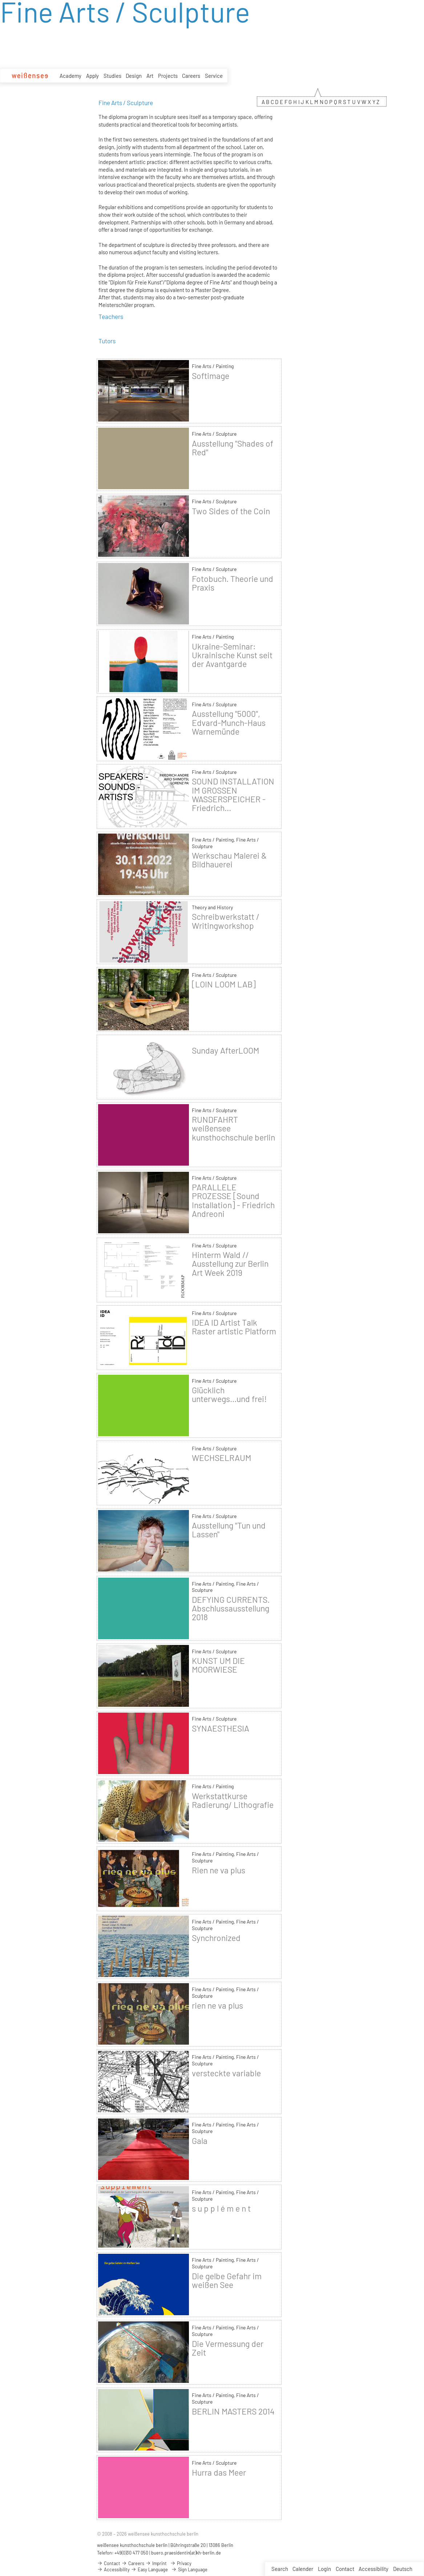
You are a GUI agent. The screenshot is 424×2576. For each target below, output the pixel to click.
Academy (70, 75)
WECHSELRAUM (221, 1457)
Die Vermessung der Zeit (227, 2348)
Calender (302, 2568)
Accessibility (373, 2568)
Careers (191, 75)
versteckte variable (226, 2073)
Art (149, 75)
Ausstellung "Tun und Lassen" (229, 1529)
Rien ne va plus (218, 1870)
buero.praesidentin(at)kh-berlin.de (186, 2553)
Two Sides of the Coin (231, 511)
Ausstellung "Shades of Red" (232, 447)
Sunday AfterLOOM (225, 1050)
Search (279, 2568)
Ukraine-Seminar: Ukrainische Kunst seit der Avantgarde (232, 655)
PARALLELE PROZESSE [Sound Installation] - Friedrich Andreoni (233, 1200)
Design (134, 75)
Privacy (180, 2563)
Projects (168, 75)
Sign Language (189, 2569)
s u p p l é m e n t (221, 2208)
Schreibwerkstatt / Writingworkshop (225, 921)
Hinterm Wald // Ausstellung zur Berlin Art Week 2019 (230, 1263)
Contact (345, 2568)
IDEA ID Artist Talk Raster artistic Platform (234, 1326)
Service (214, 76)
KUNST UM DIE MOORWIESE (218, 1665)
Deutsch (402, 2568)
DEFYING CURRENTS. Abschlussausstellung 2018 (231, 1608)
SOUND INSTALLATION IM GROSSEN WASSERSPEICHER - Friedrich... (233, 794)
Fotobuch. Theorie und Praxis (232, 583)
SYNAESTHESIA (220, 1728)
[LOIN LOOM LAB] (224, 984)
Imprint (156, 2563)
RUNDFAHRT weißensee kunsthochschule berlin (233, 1128)
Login (324, 2568)
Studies (112, 75)
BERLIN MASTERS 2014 (233, 2411)
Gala (199, 2140)
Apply (92, 75)
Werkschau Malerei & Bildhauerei (229, 859)
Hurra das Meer (219, 2472)
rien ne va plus (217, 2005)
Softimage (210, 375)
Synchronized (216, 1937)
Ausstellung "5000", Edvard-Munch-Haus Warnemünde (229, 722)
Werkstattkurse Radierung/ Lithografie (233, 1800)
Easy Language (149, 2569)
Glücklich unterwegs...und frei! (229, 1394)
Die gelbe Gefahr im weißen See (227, 2280)
